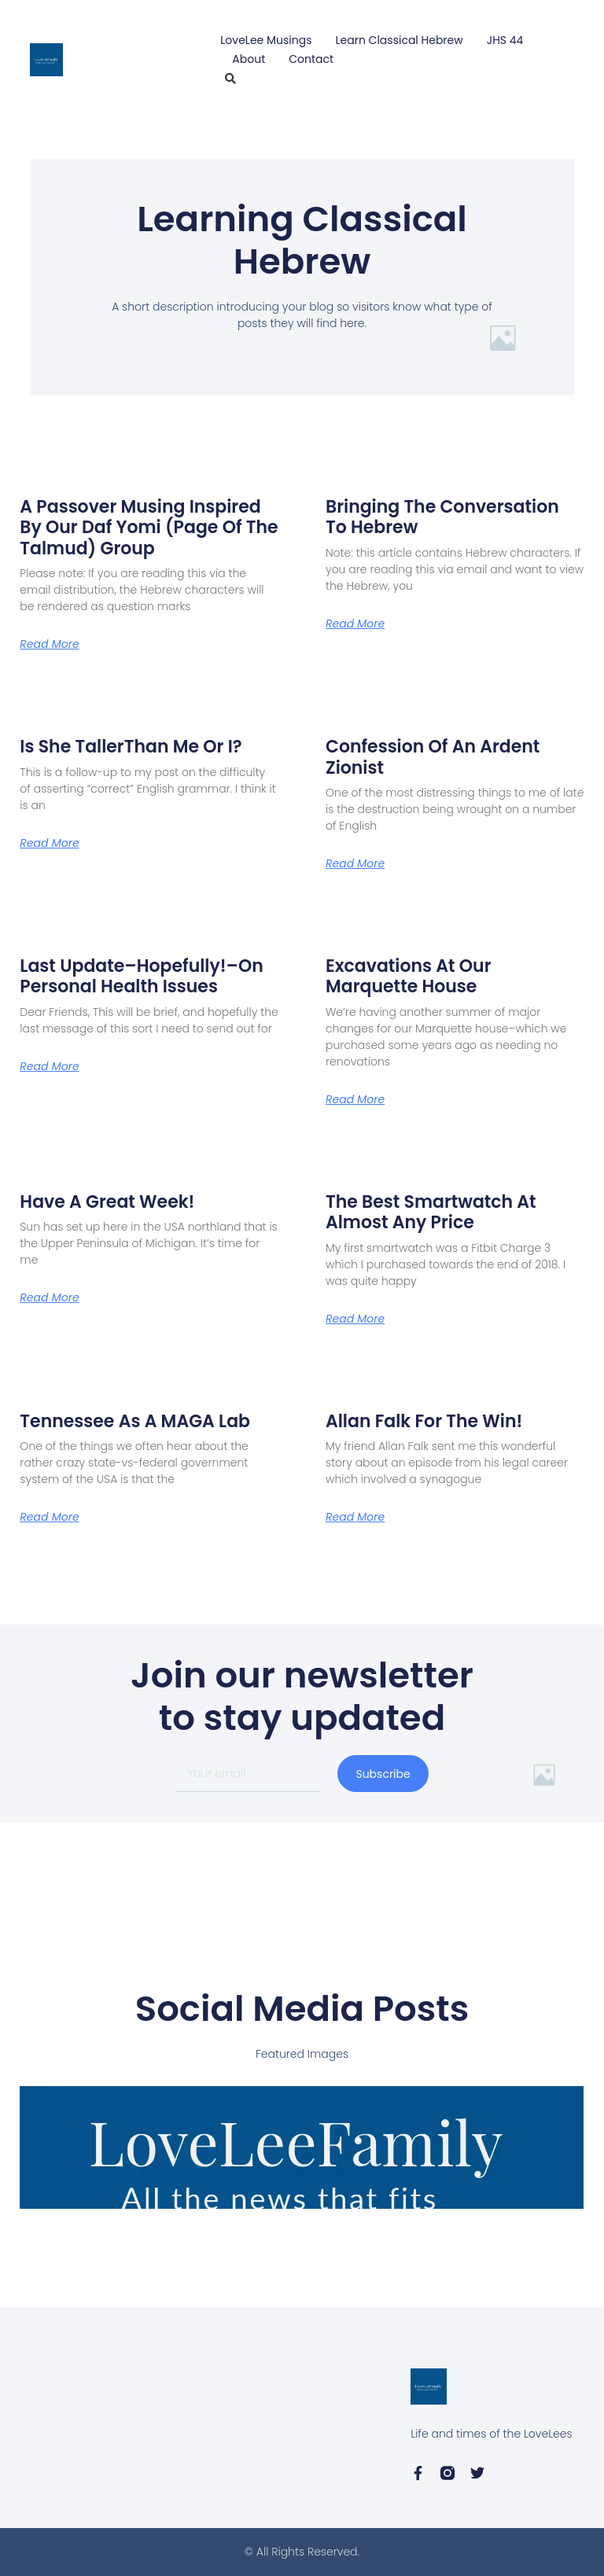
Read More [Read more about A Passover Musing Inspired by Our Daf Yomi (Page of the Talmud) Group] (49, 644)
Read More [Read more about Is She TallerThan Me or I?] (49, 842)
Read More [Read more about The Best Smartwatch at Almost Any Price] (355, 1318)
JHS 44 (505, 40)
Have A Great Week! (107, 1202)
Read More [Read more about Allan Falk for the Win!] (355, 1516)
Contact (311, 59)
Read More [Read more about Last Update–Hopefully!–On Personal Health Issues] (49, 1066)
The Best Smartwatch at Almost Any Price (431, 1212)
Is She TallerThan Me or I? (130, 746)
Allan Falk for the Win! (424, 1421)
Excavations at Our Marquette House (409, 976)
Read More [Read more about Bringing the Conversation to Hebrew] (355, 623)
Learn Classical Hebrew (399, 40)
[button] (230, 78)
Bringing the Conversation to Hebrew (442, 517)
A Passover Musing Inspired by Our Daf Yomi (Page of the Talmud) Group (149, 528)
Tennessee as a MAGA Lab (135, 1421)
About (248, 59)
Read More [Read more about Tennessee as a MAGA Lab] (49, 1516)
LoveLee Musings (265, 40)
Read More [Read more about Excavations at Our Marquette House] (355, 1099)
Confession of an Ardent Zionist (433, 756)
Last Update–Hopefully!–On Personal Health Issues (141, 976)
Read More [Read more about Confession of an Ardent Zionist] (355, 863)
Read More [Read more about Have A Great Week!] (49, 1297)
